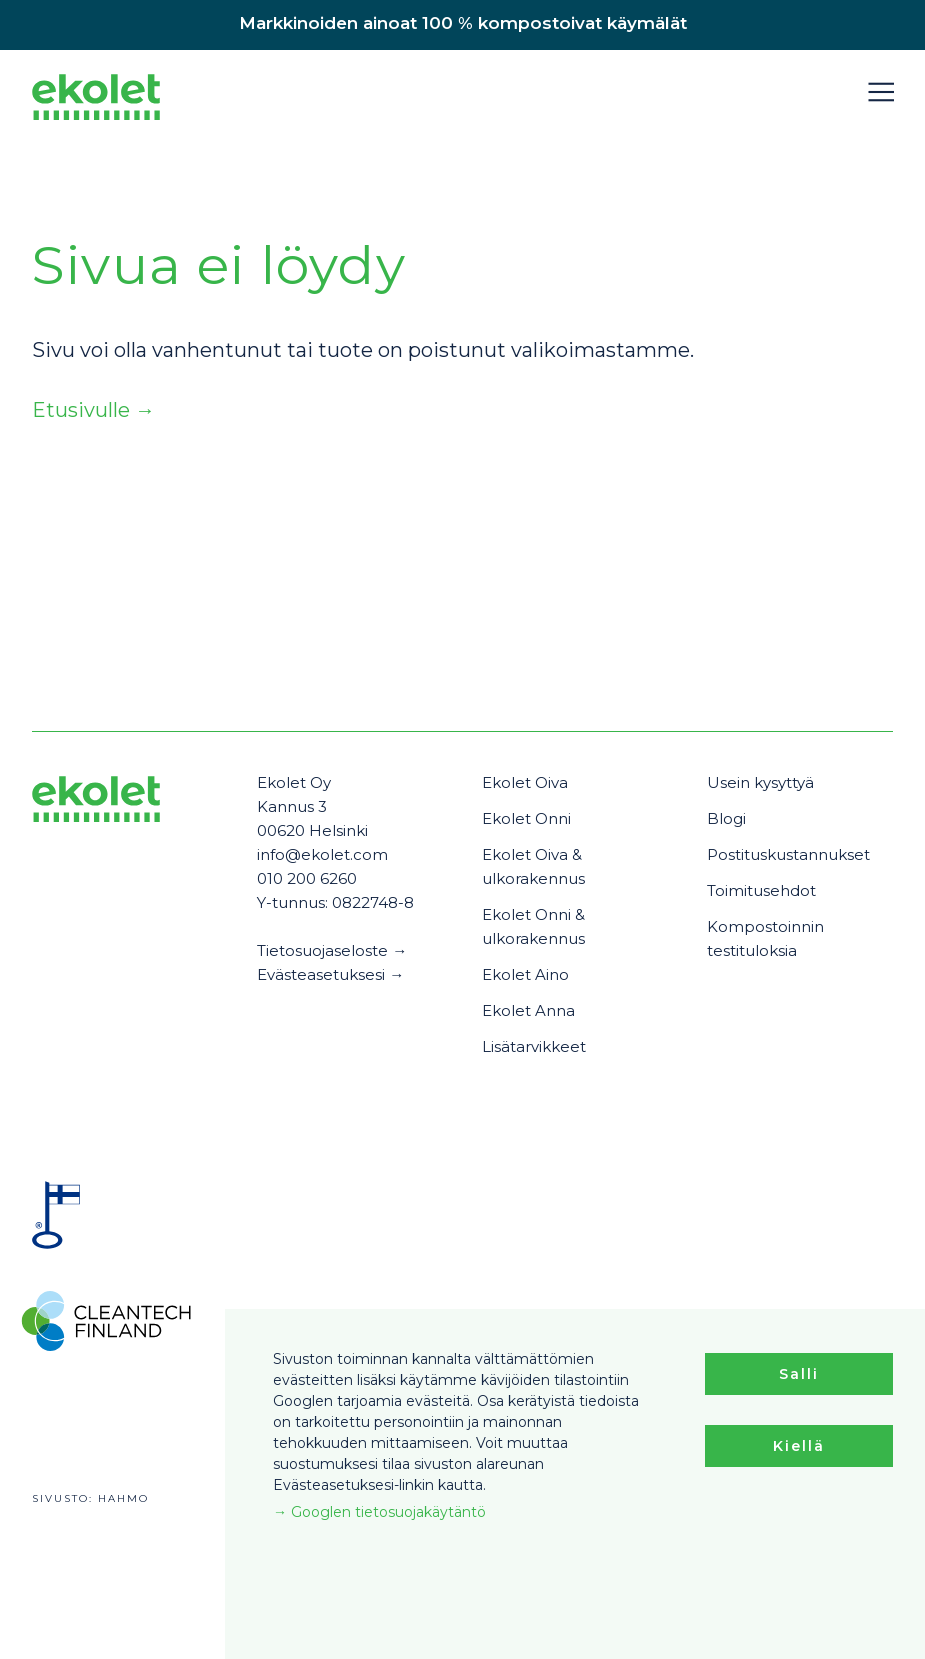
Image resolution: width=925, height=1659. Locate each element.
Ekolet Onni (526, 818)
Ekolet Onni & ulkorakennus (533, 926)
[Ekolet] (96, 100)
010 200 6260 (307, 878)
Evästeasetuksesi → (330, 974)
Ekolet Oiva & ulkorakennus (533, 866)
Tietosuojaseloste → (332, 950)
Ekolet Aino (525, 974)
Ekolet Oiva (525, 782)
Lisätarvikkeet (534, 1046)
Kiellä (799, 1446)
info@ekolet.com (322, 854)
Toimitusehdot (761, 890)
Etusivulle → (93, 410)
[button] (881, 92)
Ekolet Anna (528, 1010)
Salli (799, 1374)
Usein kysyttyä (760, 782)
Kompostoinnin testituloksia (765, 938)
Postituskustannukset (788, 854)
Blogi (726, 818)
